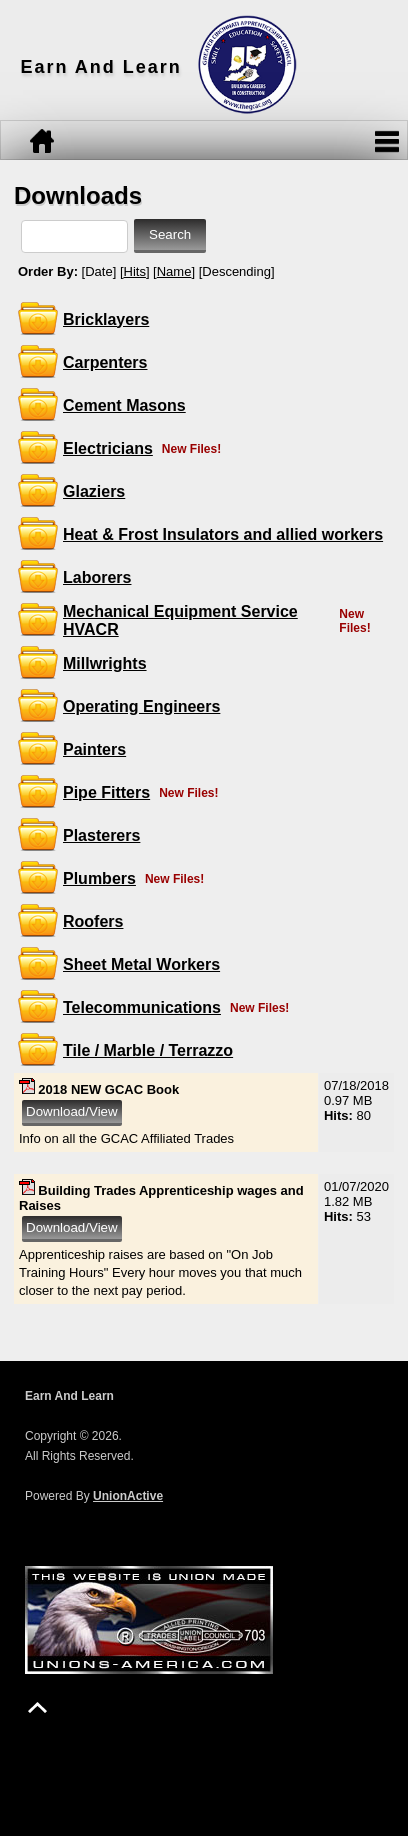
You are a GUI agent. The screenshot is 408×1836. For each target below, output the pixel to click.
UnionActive (128, 1496)
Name (174, 271)
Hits (135, 271)
